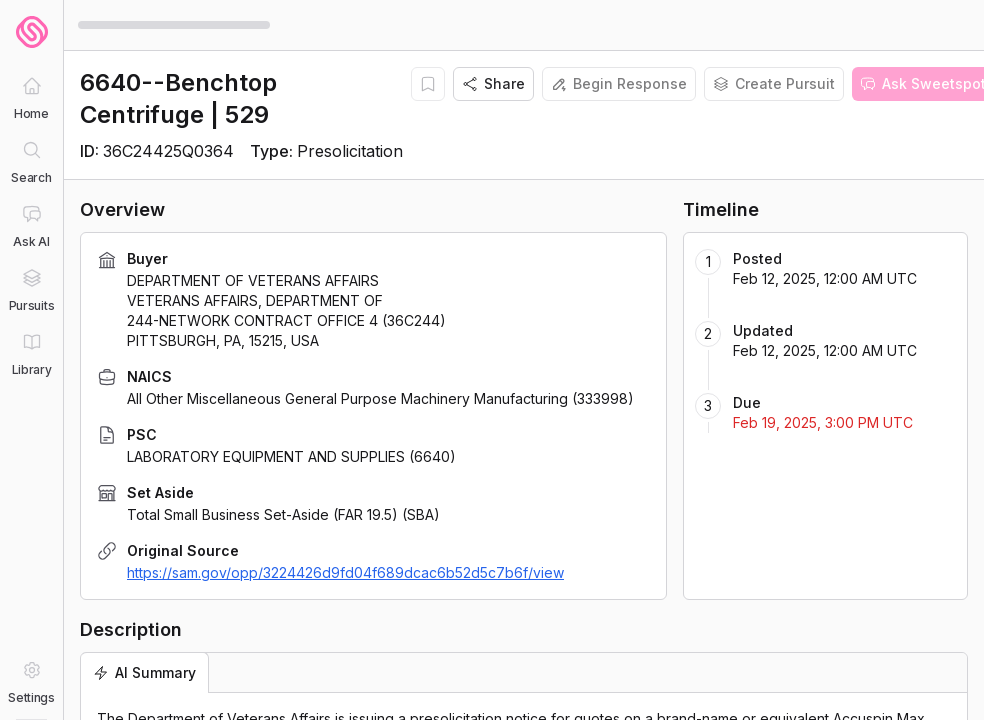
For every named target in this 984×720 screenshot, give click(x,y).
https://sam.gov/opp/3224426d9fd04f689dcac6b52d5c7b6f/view (345, 572)
